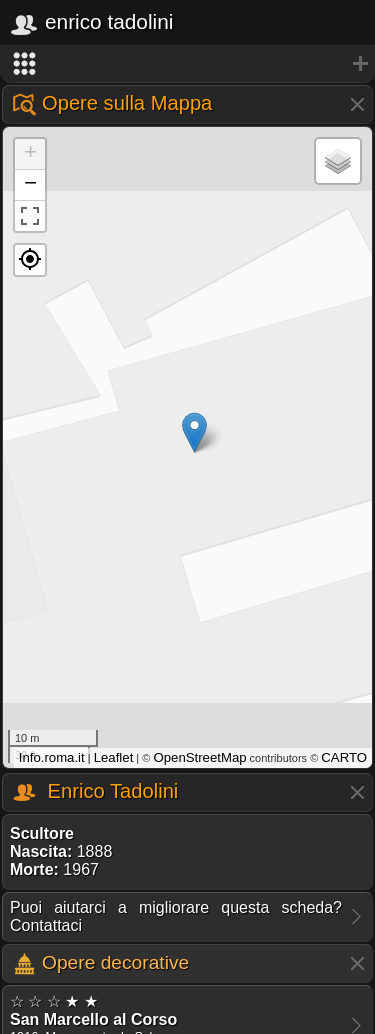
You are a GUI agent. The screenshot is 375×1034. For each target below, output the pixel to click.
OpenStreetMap (199, 757)
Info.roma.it (52, 757)
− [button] (30, 185)
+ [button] (30, 154)
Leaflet (114, 757)
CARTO (344, 757)
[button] (30, 260)
